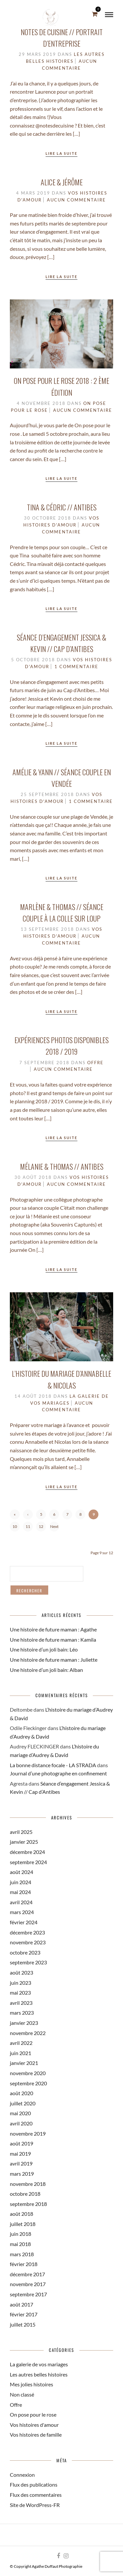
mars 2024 (22, 1912)
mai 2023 (20, 1992)
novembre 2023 (28, 1942)
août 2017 (21, 2304)
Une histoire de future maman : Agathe (53, 1629)
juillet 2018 (22, 2224)
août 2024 (21, 1872)
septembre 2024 (28, 1862)
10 (14, 1526)
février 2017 (23, 2314)
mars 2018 (22, 2254)
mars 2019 (22, 2173)
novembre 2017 (28, 2284)
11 (28, 1526)
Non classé (22, 2394)
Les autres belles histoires (39, 2374)
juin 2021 (20, 2053)
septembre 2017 (28, 2294)
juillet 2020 (22, 2103)
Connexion (22, 2474)
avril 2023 (21, 2003)
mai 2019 (20, 2153)
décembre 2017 (27, 2274)
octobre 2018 (25, 2193)
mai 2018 (20, 2244)
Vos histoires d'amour (34, 2425)
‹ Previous (28, 1515)
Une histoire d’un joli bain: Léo (44, 1649)
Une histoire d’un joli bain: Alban (46, 1670)
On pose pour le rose (33, 2414)
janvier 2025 (24, 1841)
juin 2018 (20, 2234)
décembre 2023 (27, 1932)
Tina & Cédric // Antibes (61, 507)
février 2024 (23, 1922)
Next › (54, 1528)
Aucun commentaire (76, 199)
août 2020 (21, 2093)
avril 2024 (21, 1902)
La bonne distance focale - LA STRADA (53, 1765)
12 (41, 1526)
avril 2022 (21, 2043)
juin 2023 (20, 1982)
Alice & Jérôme (62, 182)
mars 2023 (22, 2012)
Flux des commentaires (36, 2495)
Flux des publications (33, 2484)
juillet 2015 (22, 2324)
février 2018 (23, 2264)
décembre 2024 (27, 1852)
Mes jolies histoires (31, 2384)
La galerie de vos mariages (39, 2364)
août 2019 (21, 2143)
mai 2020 (20, 2113)
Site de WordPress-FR (35, 2505)
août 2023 (21, 1972)
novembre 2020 (28, 2073)
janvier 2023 (24, 2023)
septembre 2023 (28, 1962)
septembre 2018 (28, 2204)
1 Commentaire (76, 666)
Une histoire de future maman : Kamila (53, 1639)
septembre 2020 (28, 2083)
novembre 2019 (28, 2133)
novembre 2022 (28, 2033)
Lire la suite (61, 153)
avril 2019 (21, 2163)
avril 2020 (21, 2123)
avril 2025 (21, 1832)
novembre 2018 (28, 2184)
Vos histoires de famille (36, 2434)
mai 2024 (20, 1892)
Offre (95, 1062)
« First (15, 1515)
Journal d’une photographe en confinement (58, 1773)
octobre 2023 (25, 1952)
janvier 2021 (24, 2063)
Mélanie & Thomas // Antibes (61, 1166)
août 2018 (21, 2214)
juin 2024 (20, 1882)
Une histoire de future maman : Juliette (53, 1659)
